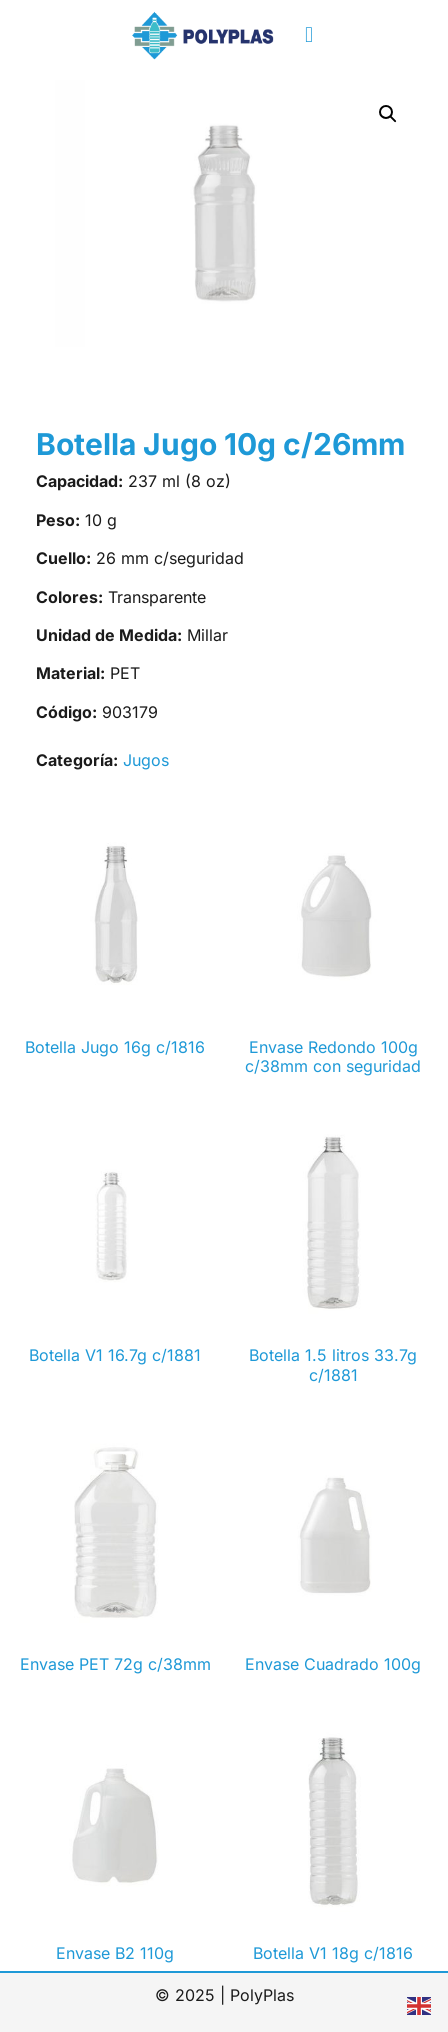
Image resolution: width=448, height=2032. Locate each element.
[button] (308, 35)
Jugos (146, 760)
